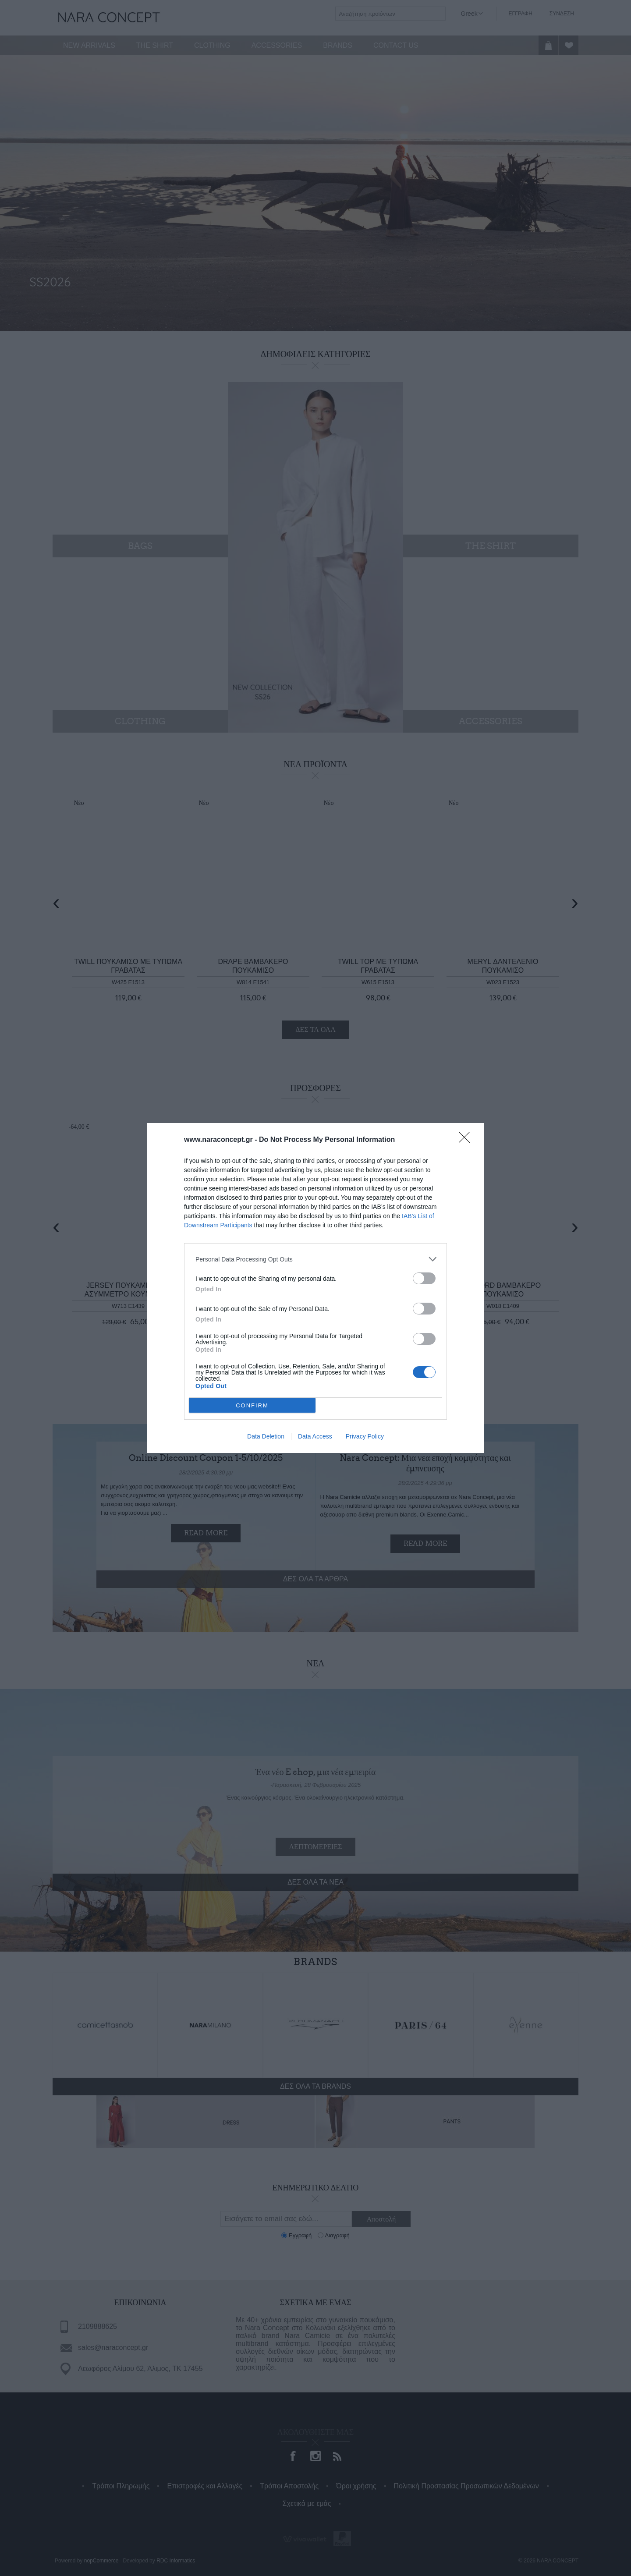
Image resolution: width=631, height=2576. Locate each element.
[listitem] (315, 1259)
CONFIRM (252, 1405)
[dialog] (315, 1288)
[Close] (467, 1140)
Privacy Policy (365, 1436)
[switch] (424, 1278)
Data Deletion (265, 1436)
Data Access (315, 1436)
